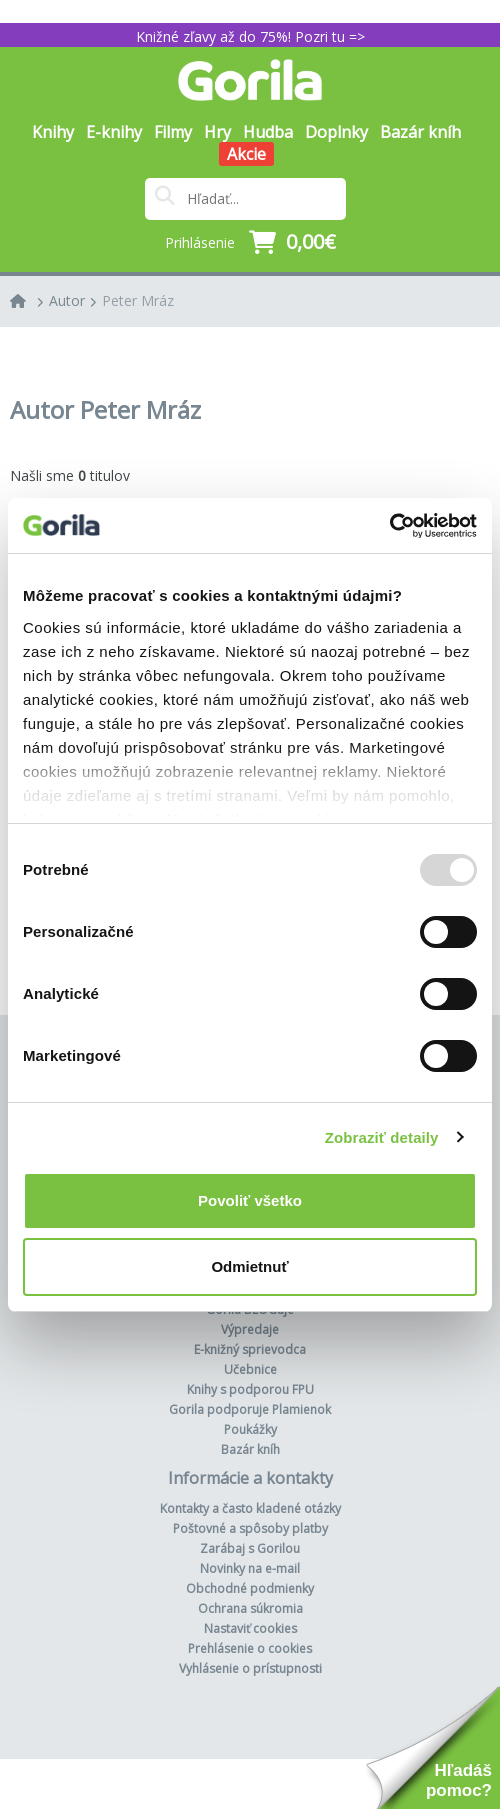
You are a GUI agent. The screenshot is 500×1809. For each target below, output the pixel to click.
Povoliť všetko (250, 1200)
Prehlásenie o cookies (250, 1648)
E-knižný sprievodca (250, 1349)
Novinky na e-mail (250, 1568)
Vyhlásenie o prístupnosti (250, 1668)
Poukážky (250, 1429)
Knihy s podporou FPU (250, 1389)
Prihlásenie (200, 242)
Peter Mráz (138, 300)
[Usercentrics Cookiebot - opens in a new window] (389, 526)
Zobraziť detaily (382, 1137)
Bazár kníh (420, 132)
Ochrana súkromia (250, 1608)
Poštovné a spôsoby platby (250, 1528)
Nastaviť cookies (250, 1628)
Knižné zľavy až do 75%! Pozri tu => (250, 36)
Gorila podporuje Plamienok (250, 1409)
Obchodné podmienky (250, 1588)
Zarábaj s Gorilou (250, 1548)
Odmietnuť (249, 1266)
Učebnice (250, 1369)
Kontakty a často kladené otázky (250, 1508)
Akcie (246, 154)
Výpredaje (250, 1329)
